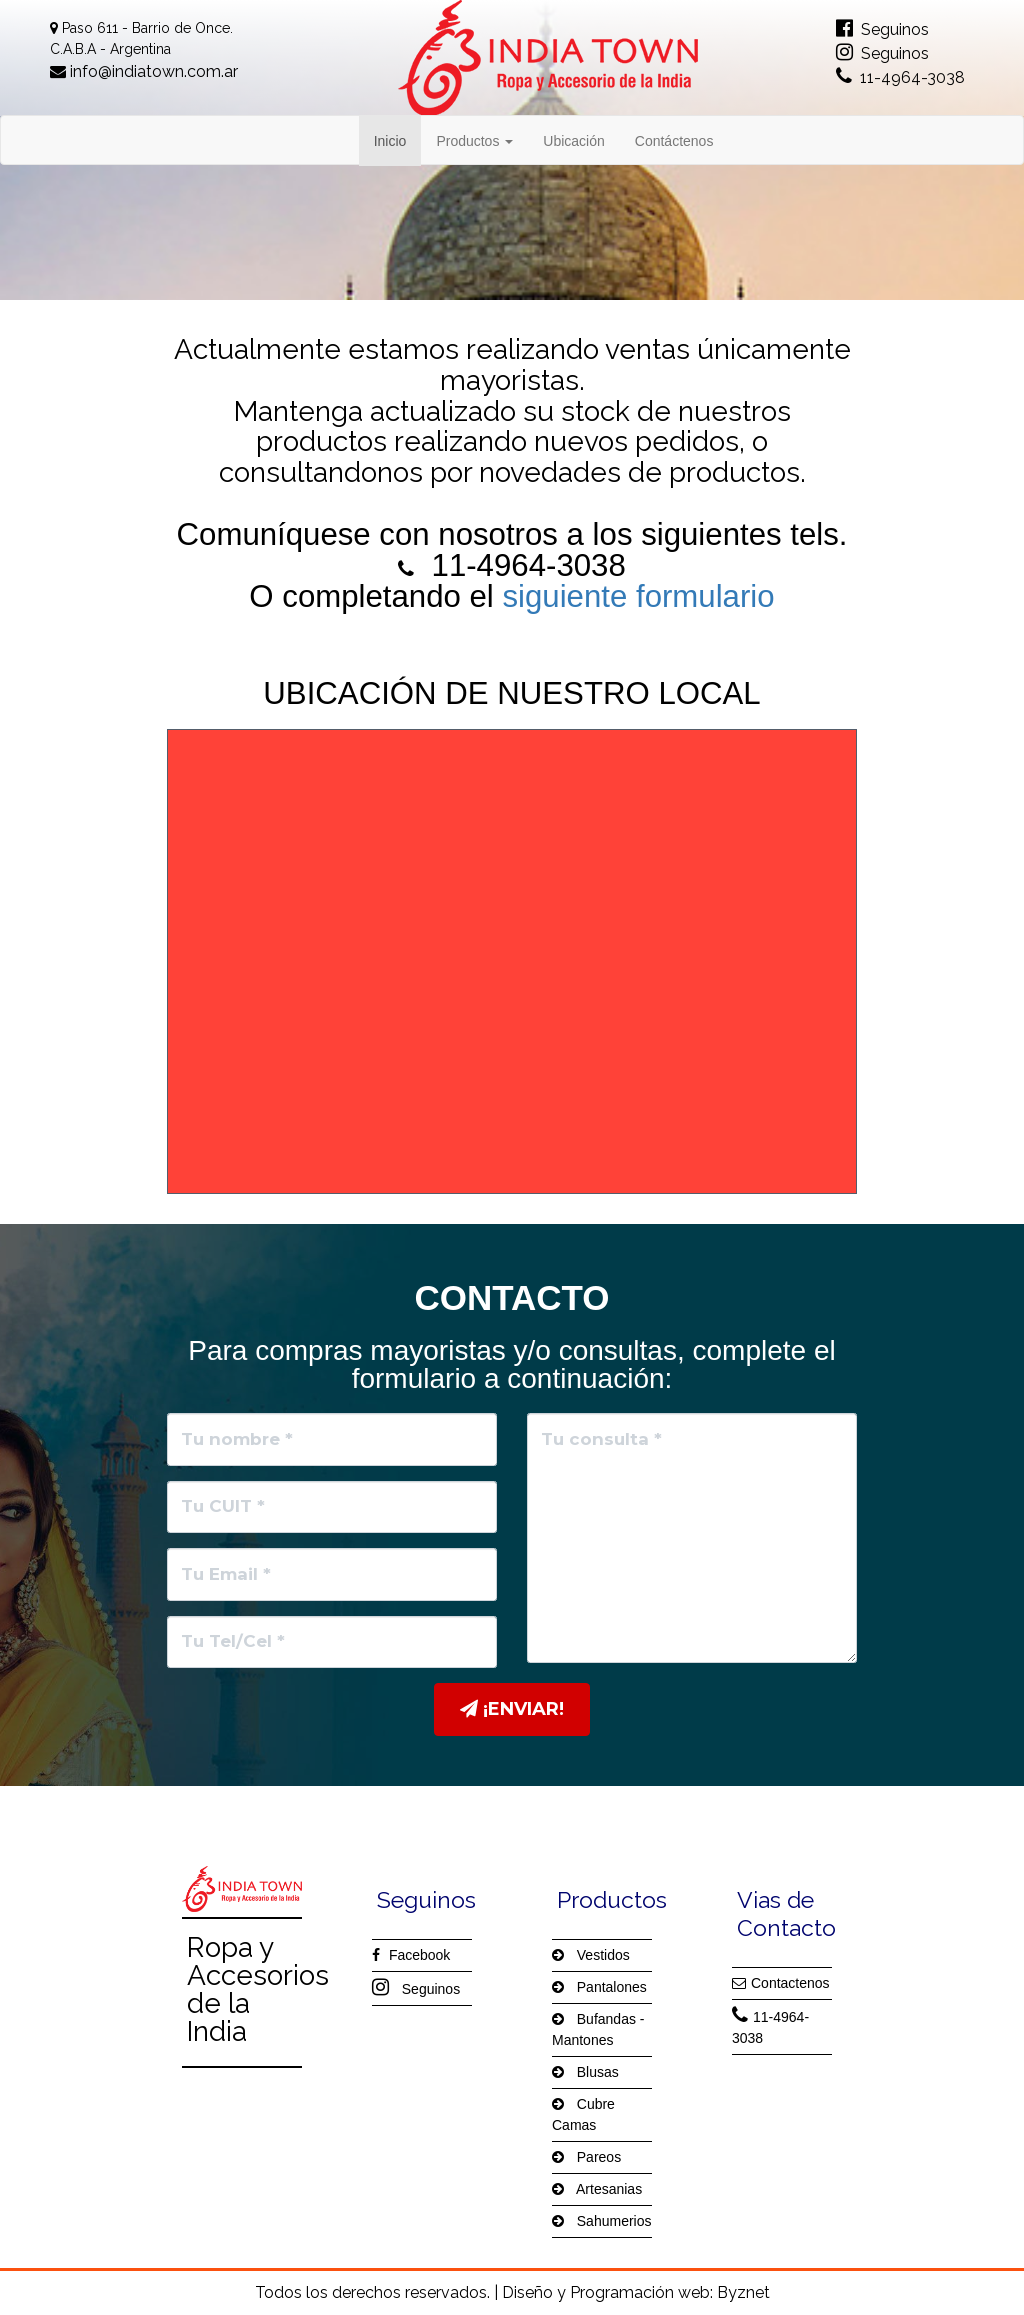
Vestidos (591, 1955)
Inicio (398, 139)
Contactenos (781, 1983)
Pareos (586, 2157)
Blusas (585, 2072)
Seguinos (882, 29)
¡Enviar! (512, 1709)
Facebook (411, 1955)
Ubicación (573, 141)
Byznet (743, 2292)
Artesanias (597, 2189)
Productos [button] (474, 141)
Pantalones (599, 1987)
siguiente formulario (638, 596)
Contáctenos (674, 141)
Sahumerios (601, 2221)
